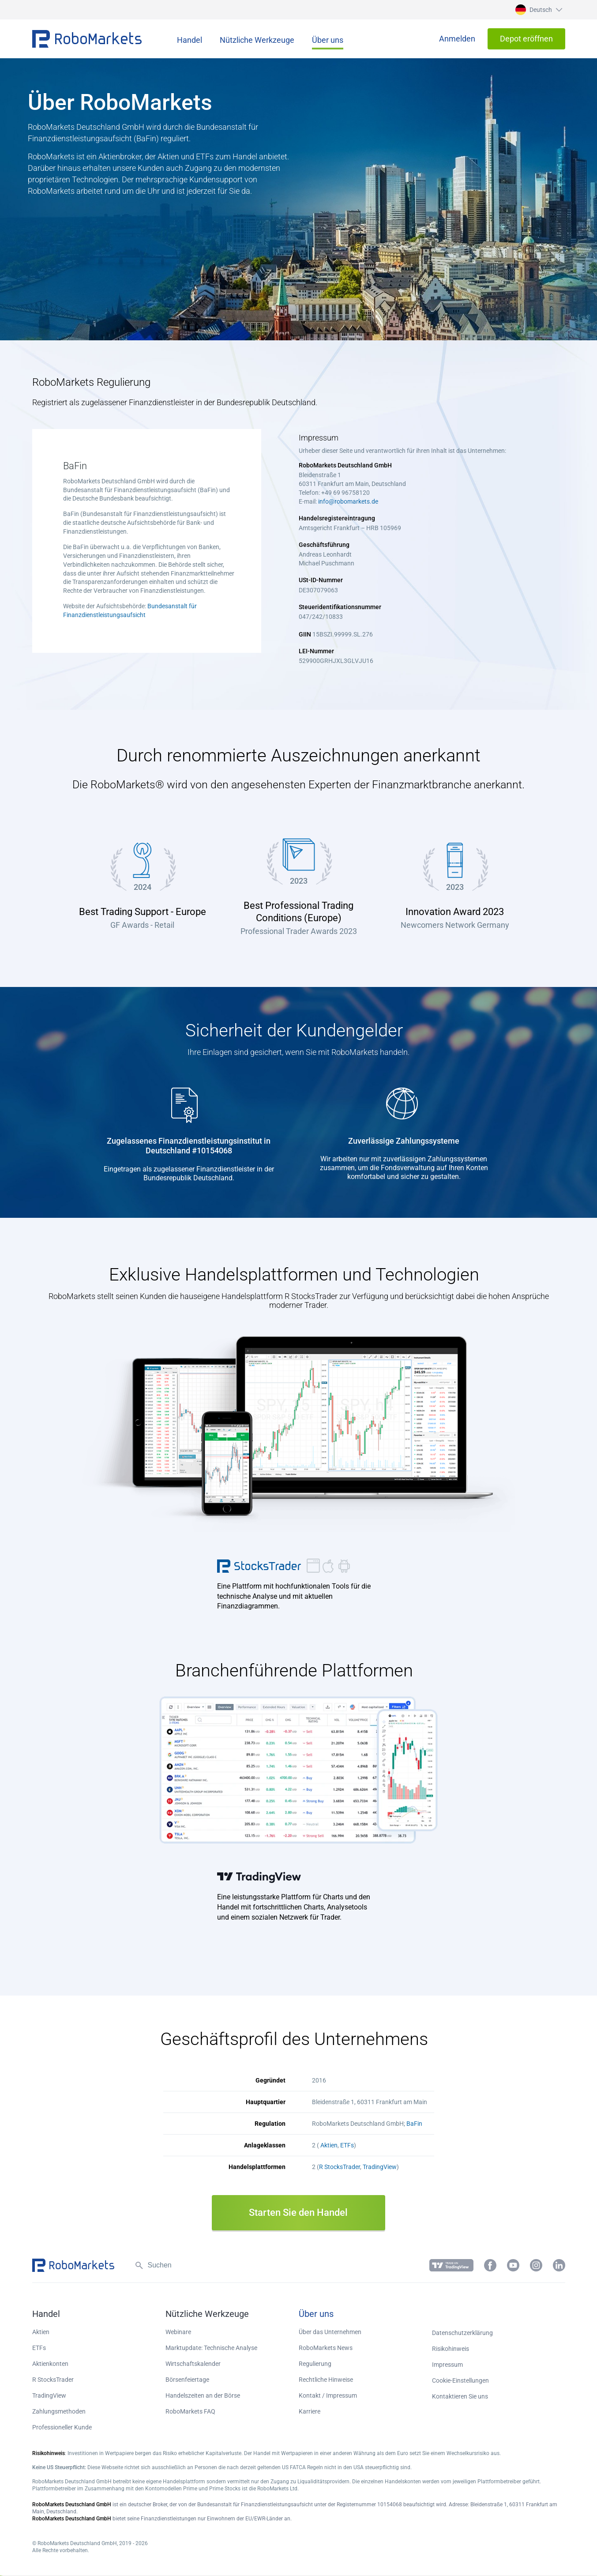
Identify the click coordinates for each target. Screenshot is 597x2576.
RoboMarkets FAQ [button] (190, 2411)
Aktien (329, 2145)
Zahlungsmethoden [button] (59, 2411)
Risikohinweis (450, 2348)
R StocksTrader (339, 2166)
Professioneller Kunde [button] (62, 2427)
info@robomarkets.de (348, 501)
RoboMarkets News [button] (326, 2347)
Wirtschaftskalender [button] (193, 2363)
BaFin (414, 2123)
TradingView (380, 2166)
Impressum (447, 2364)
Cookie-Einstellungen (460, 2380)
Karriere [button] (309, 2411)
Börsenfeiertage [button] (187, 2379)
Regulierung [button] (315, 2363)
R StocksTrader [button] (259, 1566)
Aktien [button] (40, 2331)
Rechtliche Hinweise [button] (326, 2379)
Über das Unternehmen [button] (330, 2331)
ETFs (347, 2145)
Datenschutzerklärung (462, 2332)
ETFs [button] (39, 2347)
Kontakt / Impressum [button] (328, 2395)
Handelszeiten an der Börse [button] (202, 2395)
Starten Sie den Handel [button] (298, 2212)
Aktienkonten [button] (50, 2363)
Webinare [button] (178, 2331)
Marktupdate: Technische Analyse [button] (211, 2347)
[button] (537, 9)
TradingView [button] (259, 1876)
